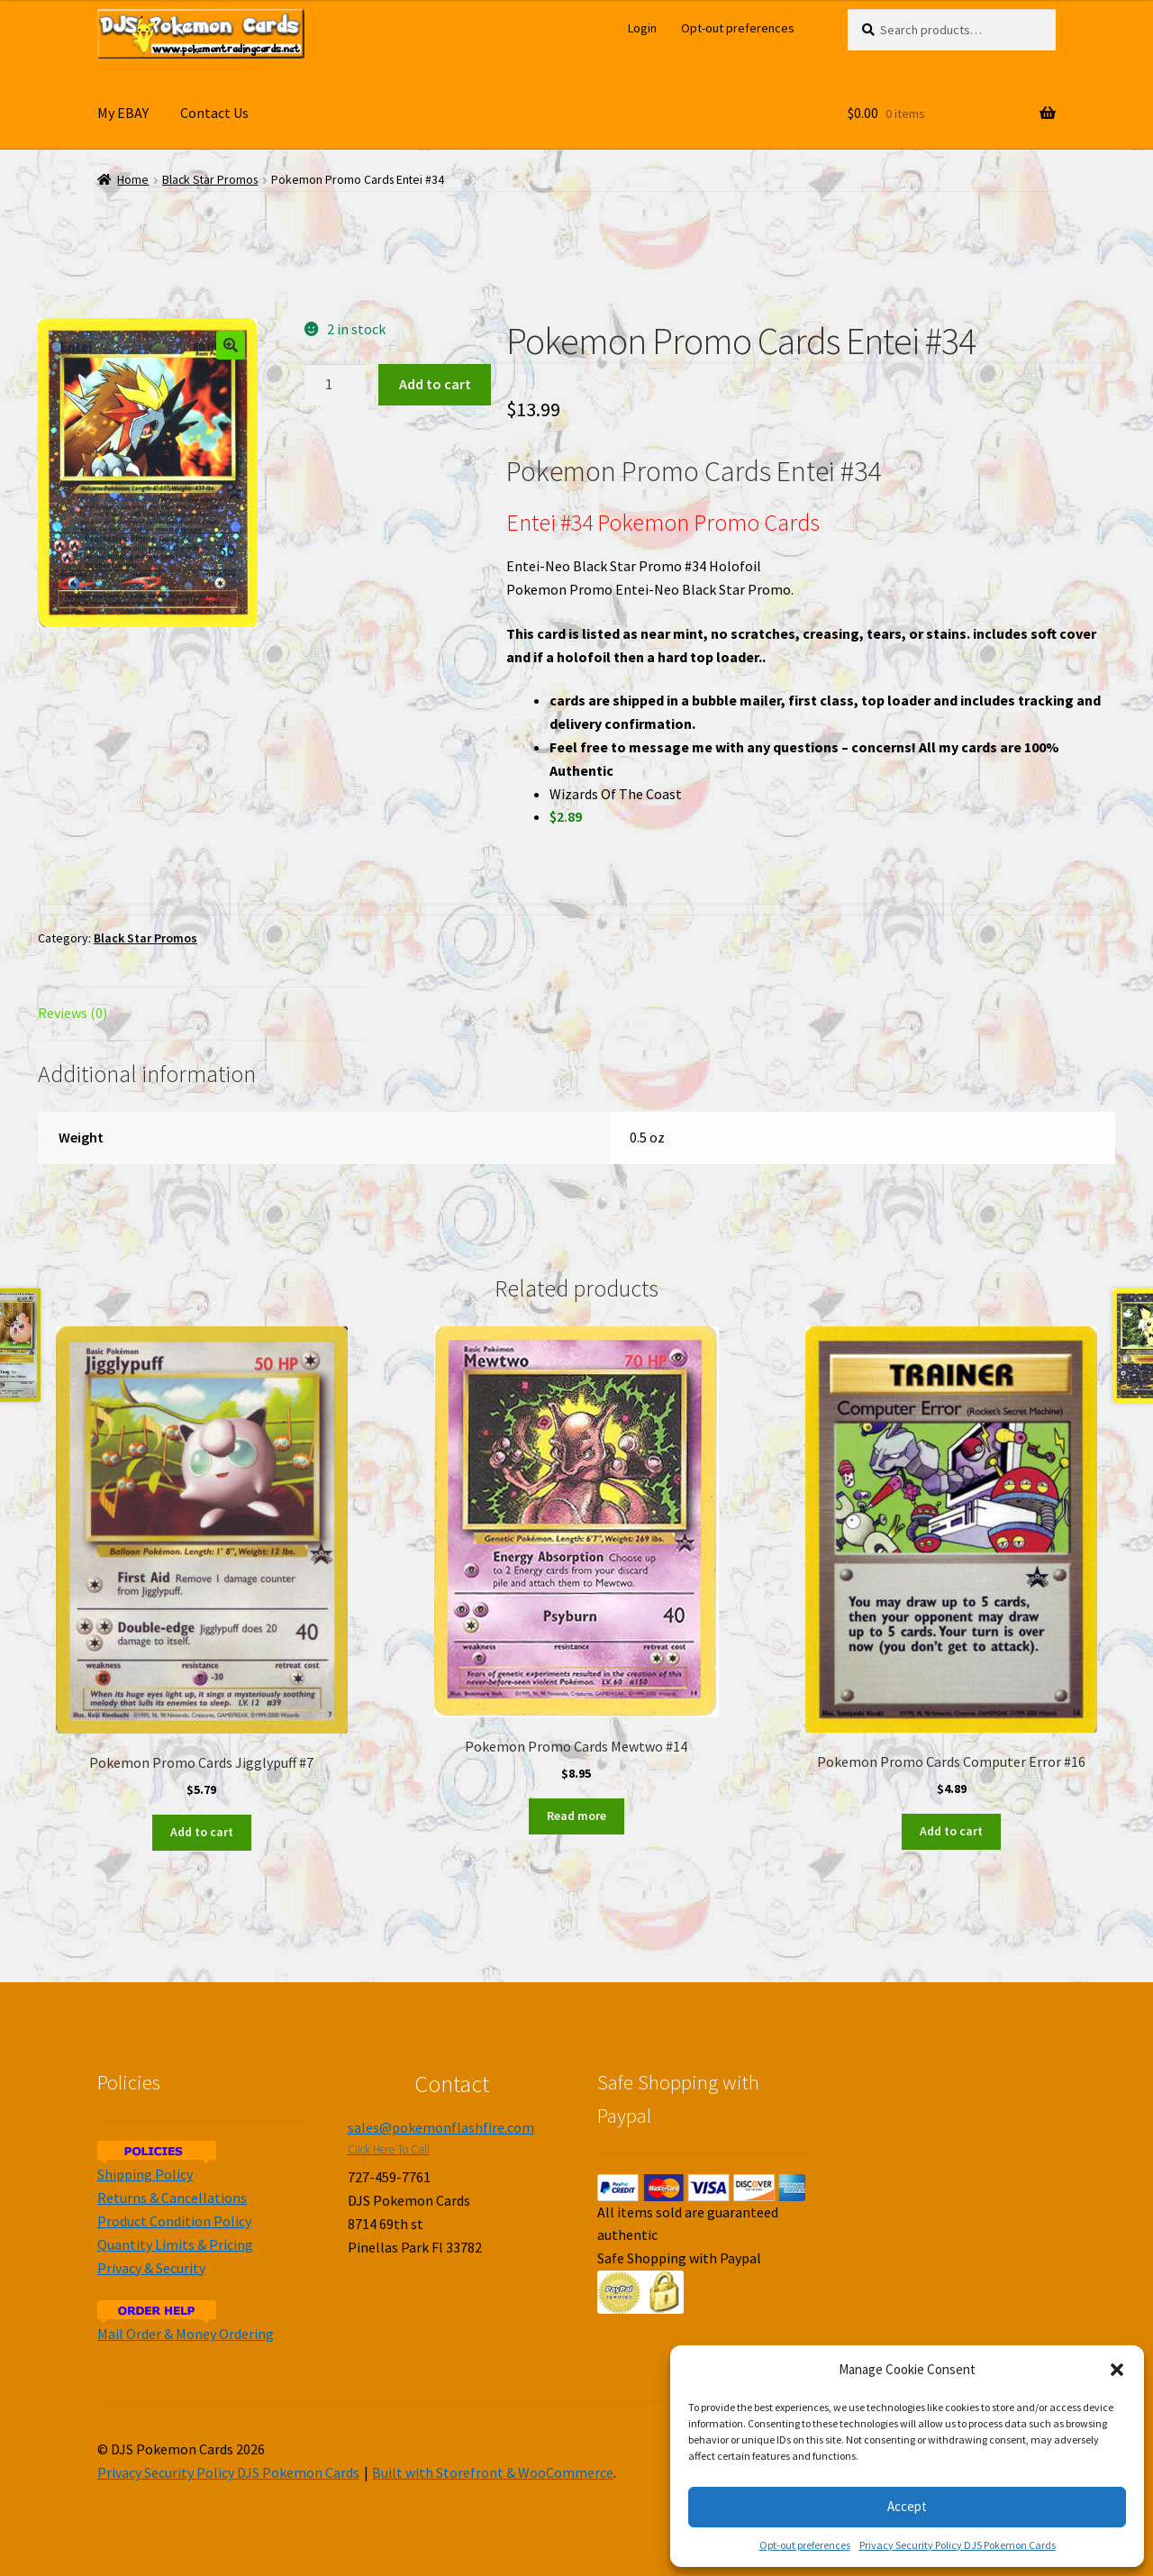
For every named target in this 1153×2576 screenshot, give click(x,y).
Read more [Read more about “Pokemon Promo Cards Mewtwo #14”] (576, 1815)
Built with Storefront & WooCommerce (492, 2472)
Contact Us (214, 113)
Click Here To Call (389, 2149)
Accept (907, 2506)
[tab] (202, 1014)
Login (642, 28)
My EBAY (123, 113)
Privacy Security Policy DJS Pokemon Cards (957, 2545)
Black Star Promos (210, 179)
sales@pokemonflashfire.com (441, 2127)
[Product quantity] (335, 384)
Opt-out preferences (804, 2545)
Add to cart (435, 384)
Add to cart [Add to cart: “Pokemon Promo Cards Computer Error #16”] (951, 1831)
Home (133, 179)
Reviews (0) (72, 1013)
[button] (1117, 2370)
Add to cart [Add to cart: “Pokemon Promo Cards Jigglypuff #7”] (201, 1832)
